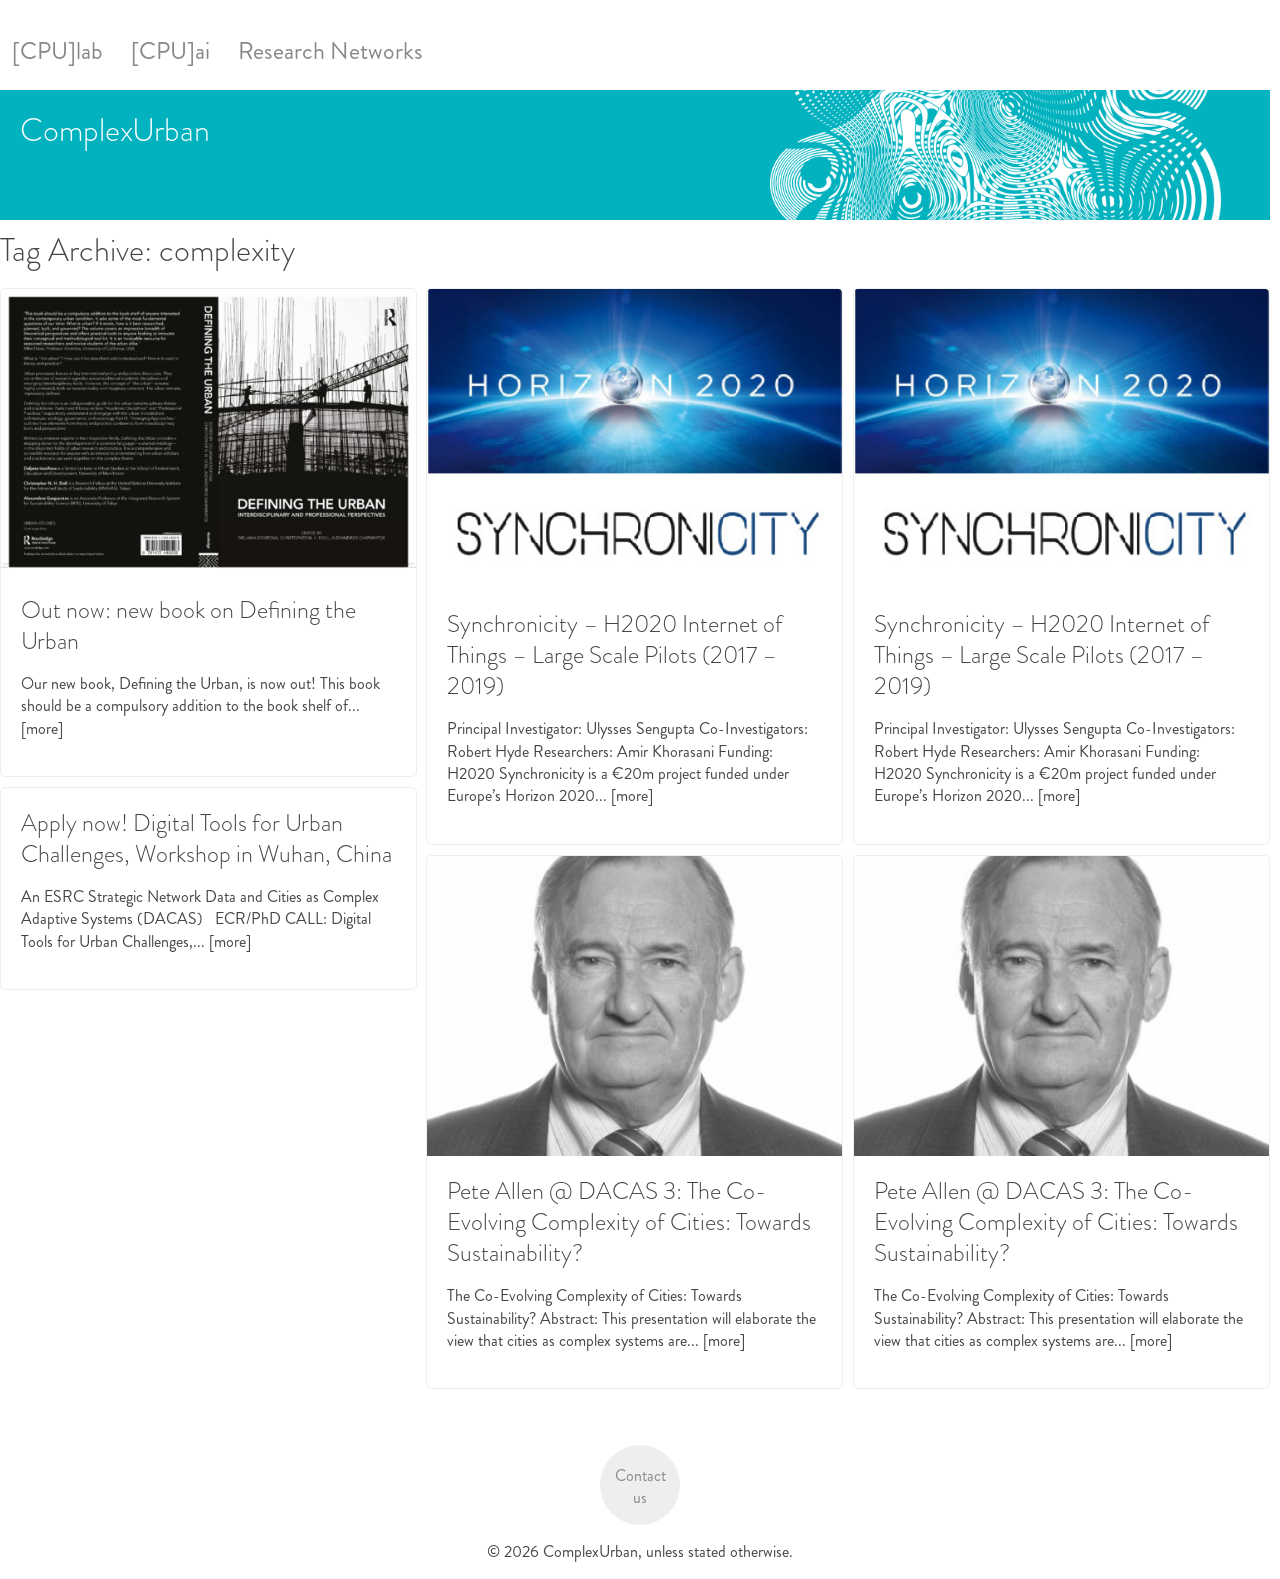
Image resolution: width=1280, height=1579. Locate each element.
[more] (42, 728)
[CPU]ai (170, 51)
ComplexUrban (115, 130)
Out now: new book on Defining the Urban (188, 625)
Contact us (640, 1486)
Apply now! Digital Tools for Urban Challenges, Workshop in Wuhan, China (206, 838)
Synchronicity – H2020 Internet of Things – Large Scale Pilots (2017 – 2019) (615, 655)
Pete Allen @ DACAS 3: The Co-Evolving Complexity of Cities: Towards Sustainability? (629, 1222)
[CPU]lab (57, 51)
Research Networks (330, 51)
